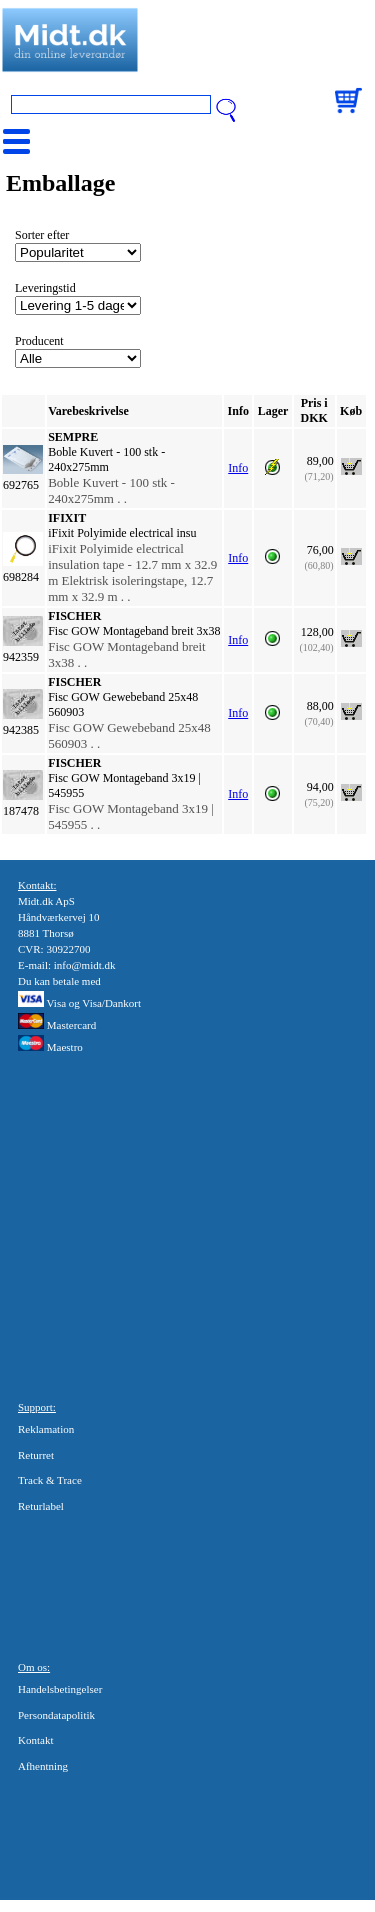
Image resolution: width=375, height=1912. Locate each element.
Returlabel (41, 1506)
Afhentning (43, 1766)
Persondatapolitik (56, 1715)
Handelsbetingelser (60, 1689)
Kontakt (35, 1740)
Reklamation (46, 1429)
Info (238, 468)
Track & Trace (50, 1480)
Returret (36, 1455)
